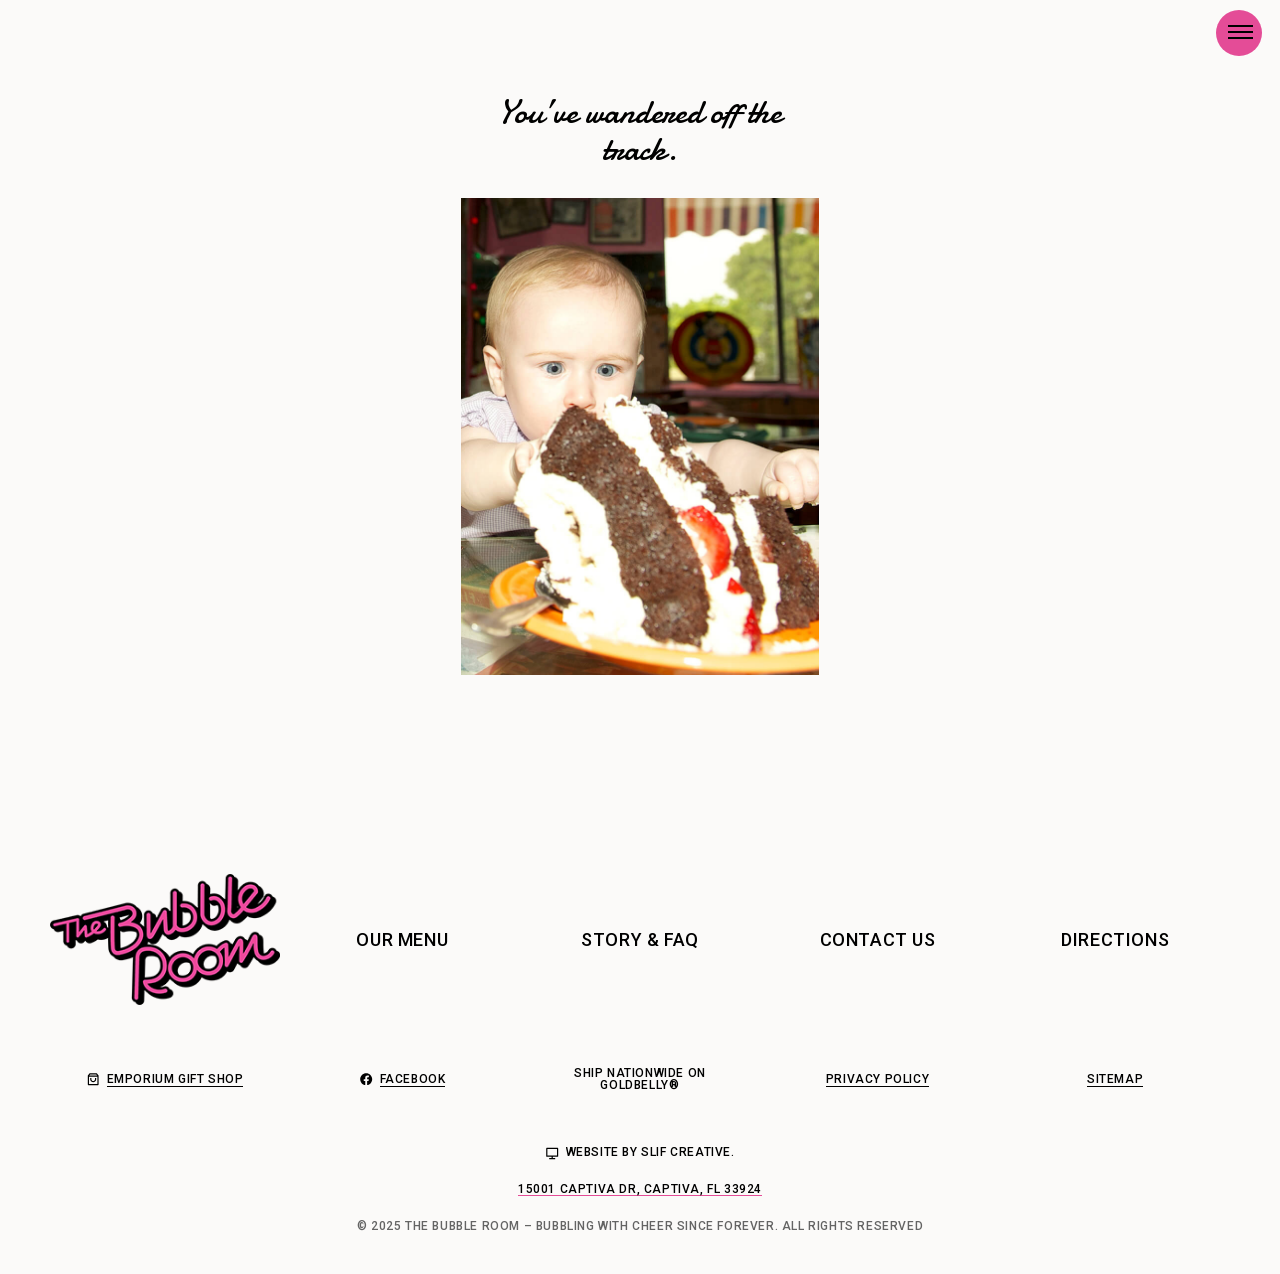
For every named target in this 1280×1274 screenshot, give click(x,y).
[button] (1239, 32)
